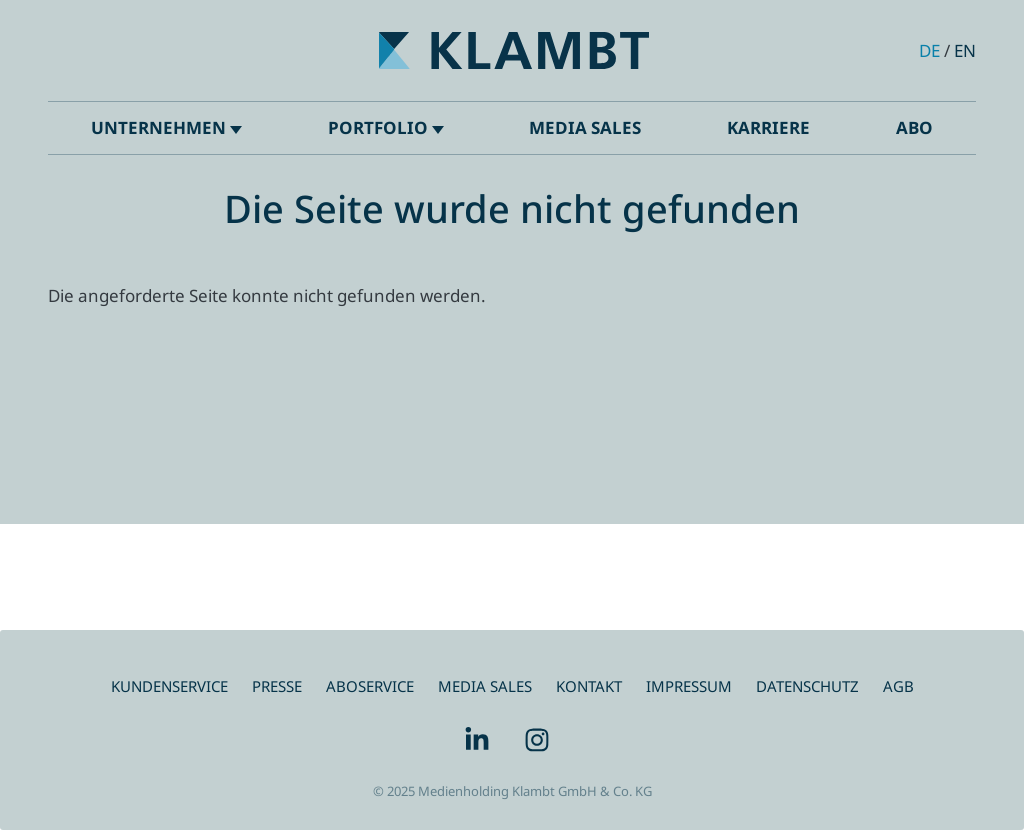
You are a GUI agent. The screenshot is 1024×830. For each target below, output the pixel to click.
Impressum (689, 686)
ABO (914, 127)
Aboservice (370, 686)
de (929, 50)
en (965, 50)
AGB (898, 686)
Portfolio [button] (386, 127)
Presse (277, 686)
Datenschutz (807, 686)
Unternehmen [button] (166, 127)
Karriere (768, 127)
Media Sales (585, 127)
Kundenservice (169, 686)
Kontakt (589, 686)
